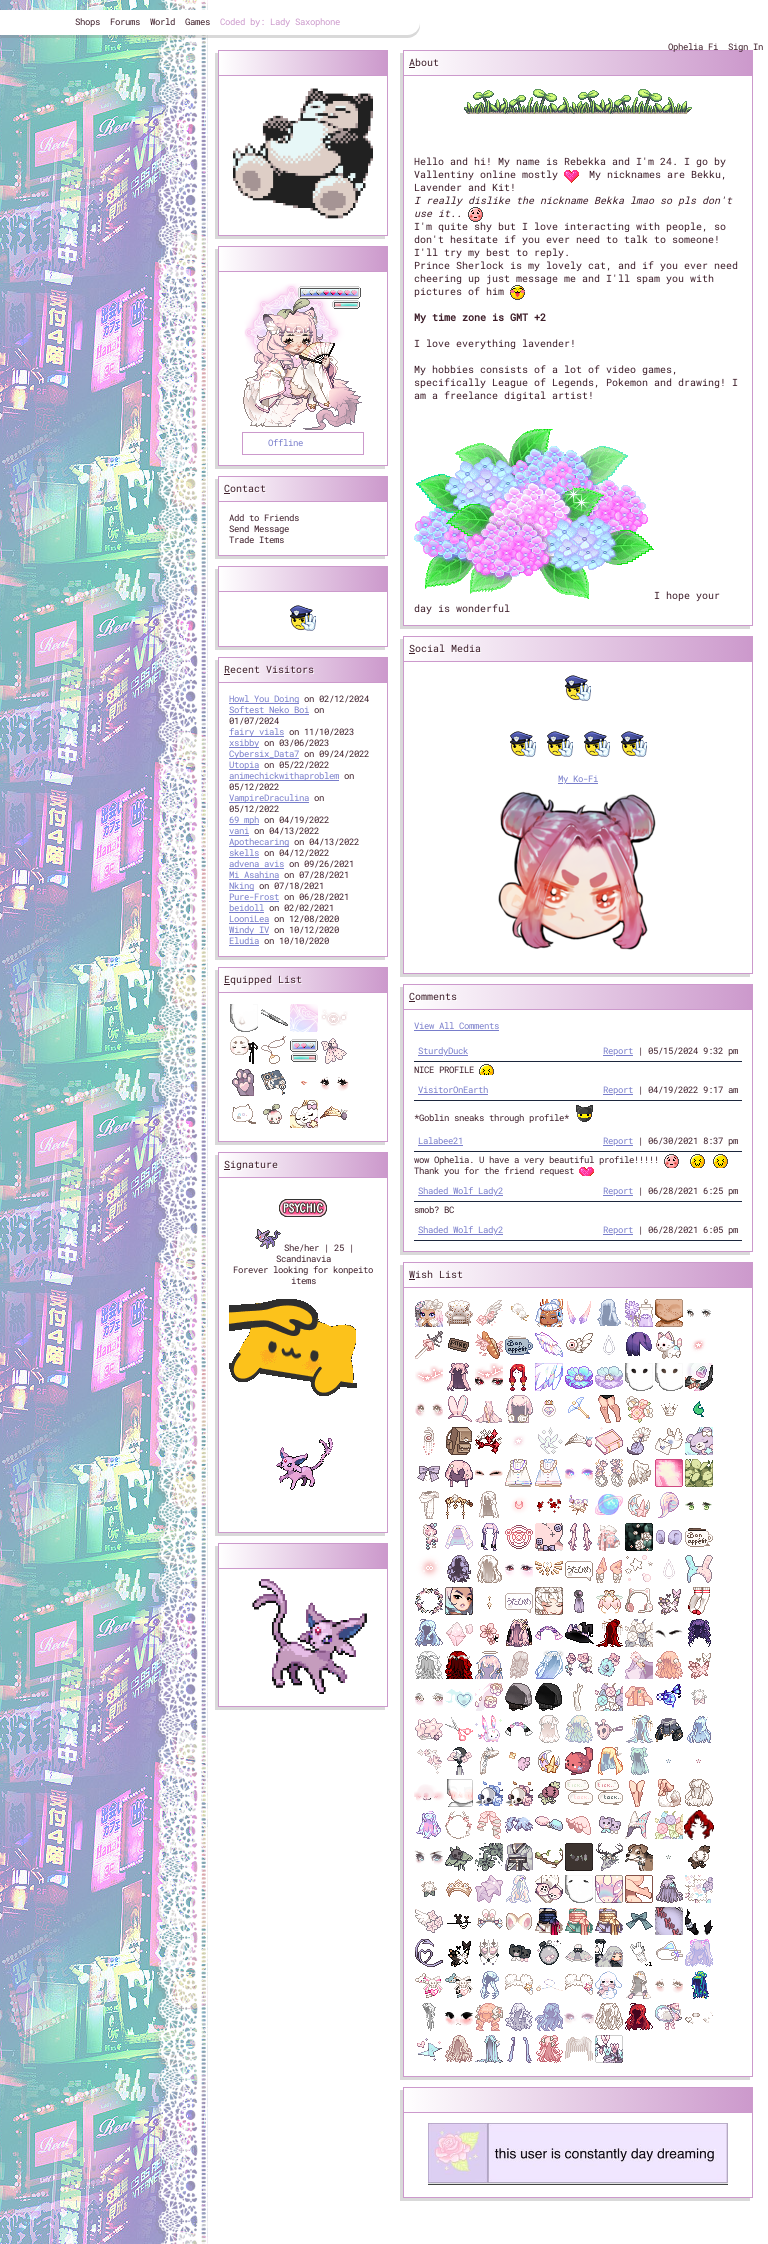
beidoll (246, 907)
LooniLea (249, 918)
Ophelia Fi (693, 46)
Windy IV (249, 929)
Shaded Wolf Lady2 (460, 1190)
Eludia (244, 940)
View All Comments (456, 1025)
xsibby (244, 742)
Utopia (244, 764)
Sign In (745, 46)
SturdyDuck (443, 1050)
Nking (241, 885)
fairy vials (256, 731)
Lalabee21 (440, 1140)
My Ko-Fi (578, 778)
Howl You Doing (264, 698)
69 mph (244, 819)
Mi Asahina (254, 874)
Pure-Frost (254, 896)
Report (618, 1050)
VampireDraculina (269, 797)
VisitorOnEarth (453, 1089)
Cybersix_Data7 (264, 753)
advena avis (256, 863)
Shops (87, 21)
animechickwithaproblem (284, 775)
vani (239, 830)
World (162, 21)
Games (197, 21)
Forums (125, 21)
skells (244, 852)
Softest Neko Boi (269, 709)
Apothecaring (259, 841)
